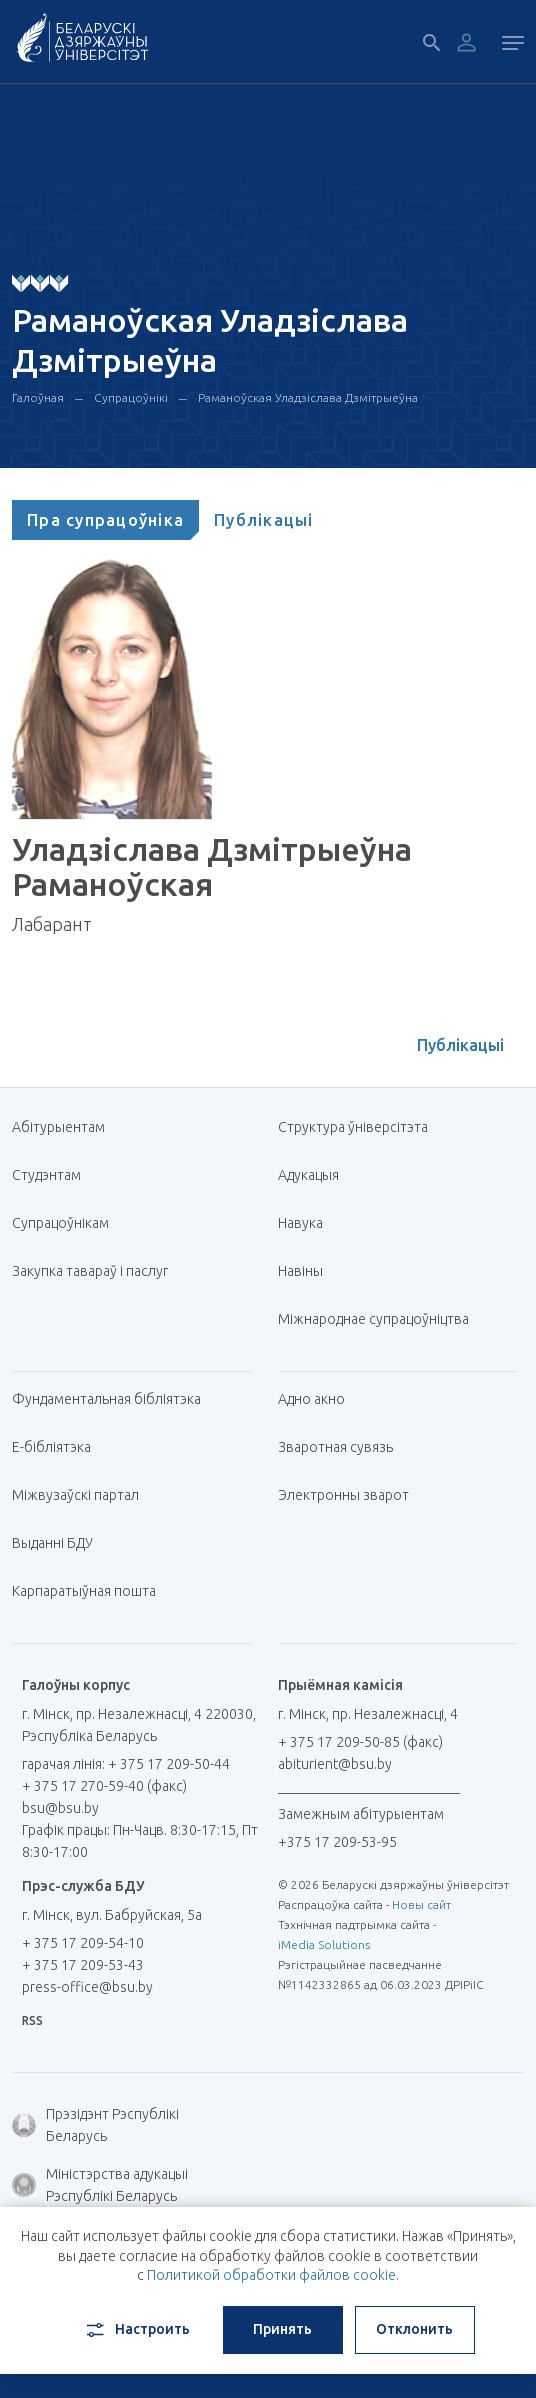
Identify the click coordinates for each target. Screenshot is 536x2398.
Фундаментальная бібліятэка (114, 1399)
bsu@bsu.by (60, 1808)
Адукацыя (308, 1175)
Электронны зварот (343, 1495)
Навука (308, 1223)
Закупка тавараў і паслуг (90, 1271)
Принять (282, 2329)
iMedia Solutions (324, 1944)
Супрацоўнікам (60, 1223)
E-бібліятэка (59, 1447)
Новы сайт (421, 1904)
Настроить (136, 2330)
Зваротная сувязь (335, 1447)
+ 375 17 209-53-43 (83, 1965)
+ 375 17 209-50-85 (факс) (360, 1742)
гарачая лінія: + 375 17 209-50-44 (126, 1764)
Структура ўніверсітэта (353, 1127)
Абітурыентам (66, 1127)
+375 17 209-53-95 (337, 1842)
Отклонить (414, 2329)
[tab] (105, 520)
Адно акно (311, 1399)
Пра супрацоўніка (105, 520)
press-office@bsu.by (87, 1987)
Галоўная (38, 397)
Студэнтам (46, 1175)
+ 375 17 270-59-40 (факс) (104, 1786)
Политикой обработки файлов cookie (271, 2275)
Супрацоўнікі (131, 397)
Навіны (300, 1271)
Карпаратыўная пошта (91, 1591)
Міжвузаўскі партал (83, 1495)
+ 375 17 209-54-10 (83, 1943)
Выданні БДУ (52, 1543)
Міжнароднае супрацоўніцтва (381, 1319)
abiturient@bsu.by (335, 1764)
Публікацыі (264, 520)
